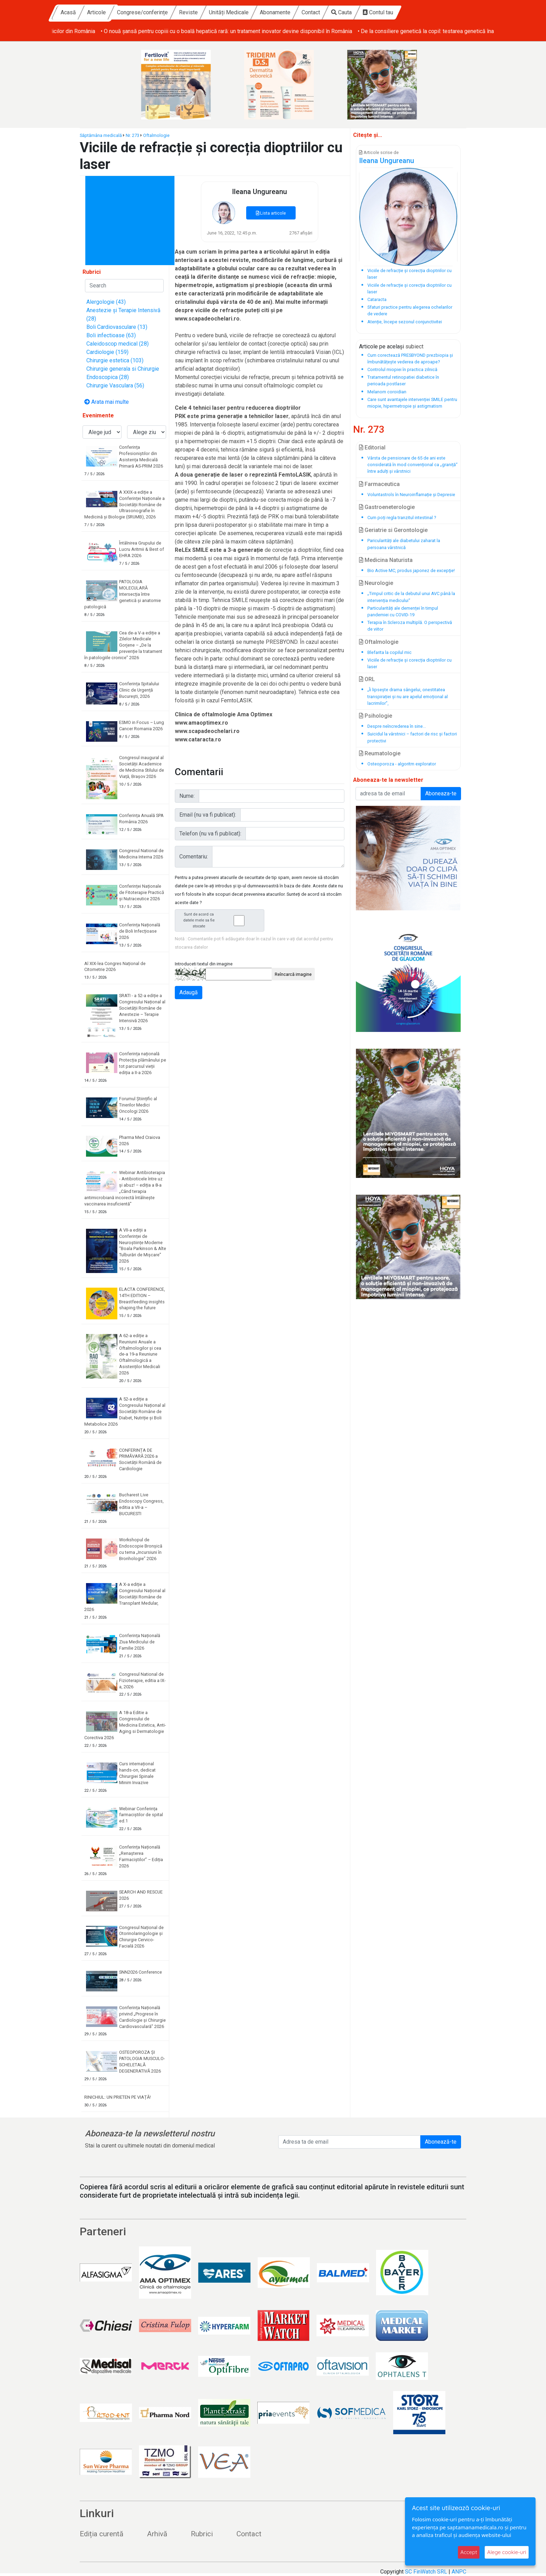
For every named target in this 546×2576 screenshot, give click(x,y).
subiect (414, 346)
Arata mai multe (106, 402)
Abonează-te (441, 2141)
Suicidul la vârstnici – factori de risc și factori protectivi (412, 737)
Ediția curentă (101, 2534)
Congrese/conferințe (206, 12)
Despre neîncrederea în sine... (396, 726)
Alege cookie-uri (506, 2552)
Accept (468, 2552)
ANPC (459, 2571)
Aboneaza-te (441, 793)
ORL (367, 679)
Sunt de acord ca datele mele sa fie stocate (221, 920)
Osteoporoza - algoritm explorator (401, 763)
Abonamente (338, 12)
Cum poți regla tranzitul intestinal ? (401, 517)
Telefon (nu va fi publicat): (210, 833)
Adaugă (188, 992)
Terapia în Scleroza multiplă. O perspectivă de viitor (409, 626)
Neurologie (376, 583)
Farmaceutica (379, 484)
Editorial (372, 447)
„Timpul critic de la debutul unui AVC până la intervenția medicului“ (411, 597)
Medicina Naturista (386, 560)
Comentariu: (193, 856)
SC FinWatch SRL (426, 2571)
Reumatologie (379, 753)
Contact (374, 12)
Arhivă (157, 2534)
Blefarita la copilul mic (389, 652)
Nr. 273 (132, 135)
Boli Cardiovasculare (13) (116, 327)
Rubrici (202, 2534)
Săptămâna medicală (101, 135)
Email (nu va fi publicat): (207, 814)
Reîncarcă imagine (293, 974)
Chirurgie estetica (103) (114, 360)
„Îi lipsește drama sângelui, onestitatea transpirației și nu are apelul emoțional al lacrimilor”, (407, 696)
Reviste (252, 12)
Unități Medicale (292, 12)
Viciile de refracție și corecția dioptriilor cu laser (409, 663)
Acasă (132, 12)
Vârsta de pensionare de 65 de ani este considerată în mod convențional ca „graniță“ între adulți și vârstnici (412, 464)
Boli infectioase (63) (111, 335)
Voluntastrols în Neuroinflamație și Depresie (411, 494)
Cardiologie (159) (107, 352)
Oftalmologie (156, 135)
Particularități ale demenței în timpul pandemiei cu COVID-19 (402, 611)
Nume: (187, 796)
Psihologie (375, 715)
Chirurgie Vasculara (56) (115, 385)
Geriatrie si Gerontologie (393, 530)
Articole (160, 12)
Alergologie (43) (106, 302)
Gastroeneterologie (387, 507)
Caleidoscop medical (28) (117, 343)
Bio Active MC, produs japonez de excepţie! (411, 570)
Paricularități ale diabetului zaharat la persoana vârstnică (403, 544)
